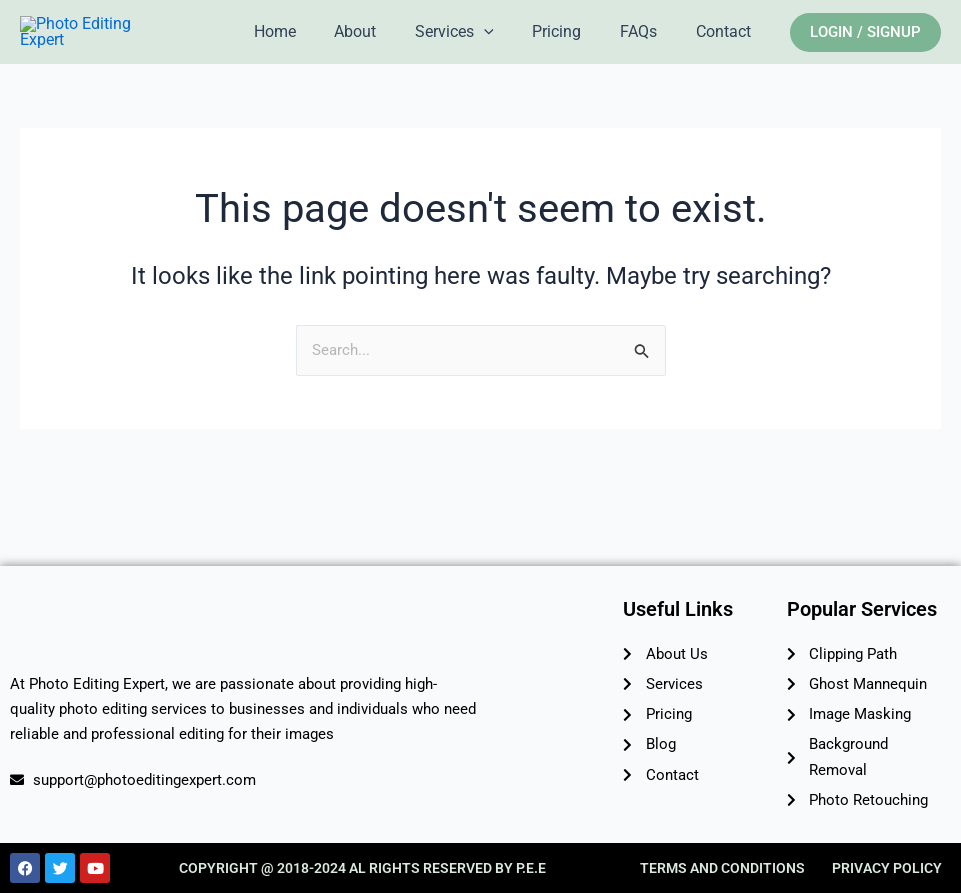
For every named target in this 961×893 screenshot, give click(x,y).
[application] (507, 46)
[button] (865, 45)
